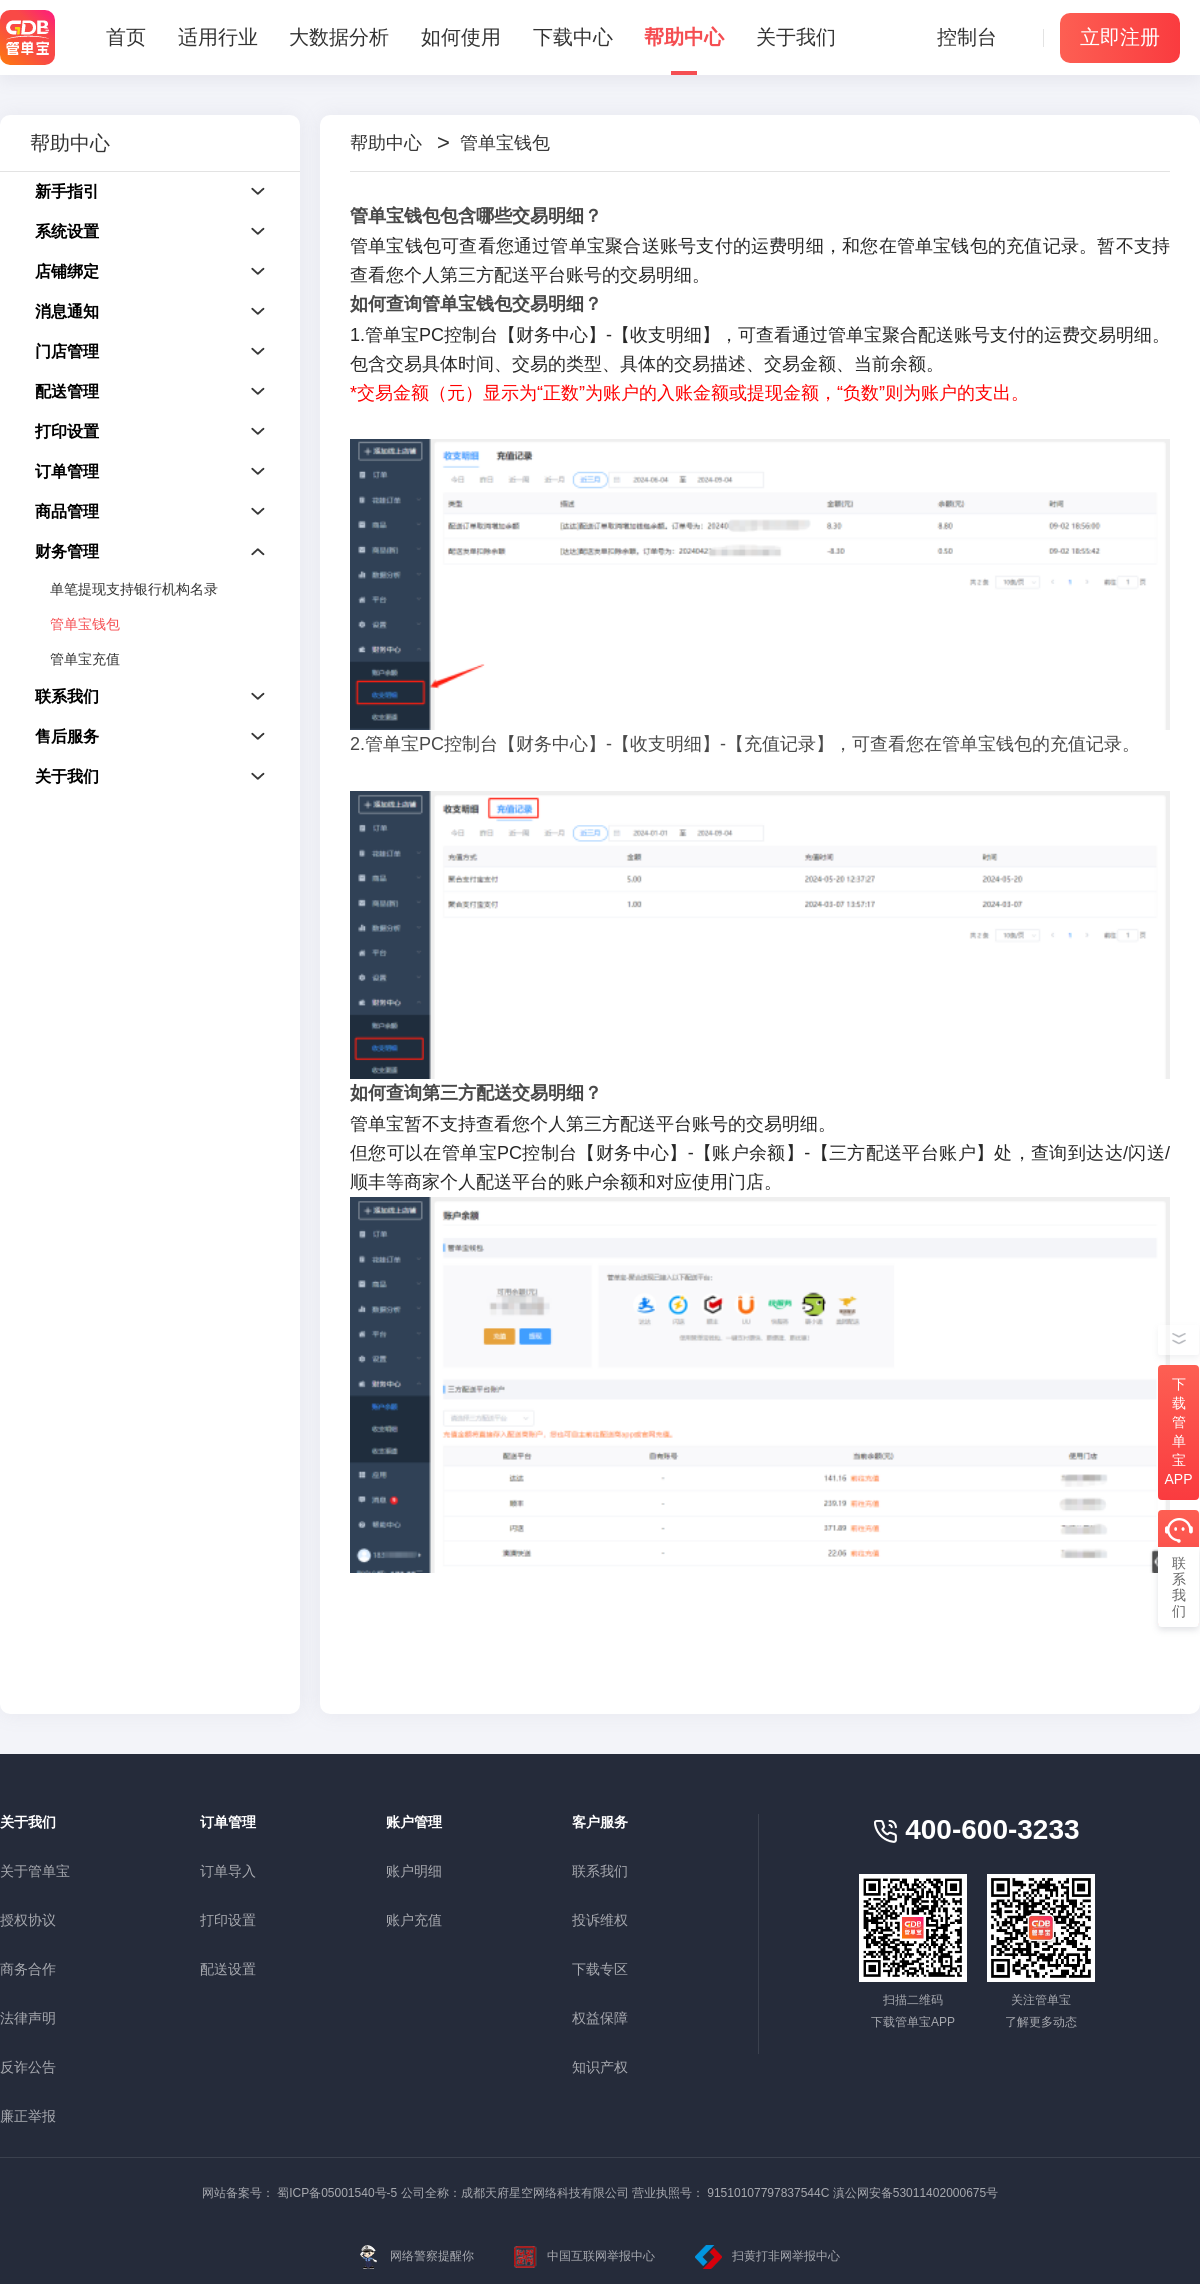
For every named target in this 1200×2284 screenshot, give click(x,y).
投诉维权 (600, 1920)
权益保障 (600, 2018)
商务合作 (28, 1969)
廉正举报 (28, 2116)
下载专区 (600, 1969)
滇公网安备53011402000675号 (915, 2193)
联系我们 (600, 1871)
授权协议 (28, 1920)
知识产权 (600, 2067)
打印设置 (228, 1920)
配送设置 (228, 1969)
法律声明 (28, 2018)
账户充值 (414, 1920)
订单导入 (228, 1871)
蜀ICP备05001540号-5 (337, 2193)
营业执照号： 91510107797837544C (730, 2193)
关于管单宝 (35, 1871)
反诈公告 (28, 2067)
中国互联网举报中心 (584, 2257)
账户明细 (414, 1871)
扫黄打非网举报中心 (767, 2257)
